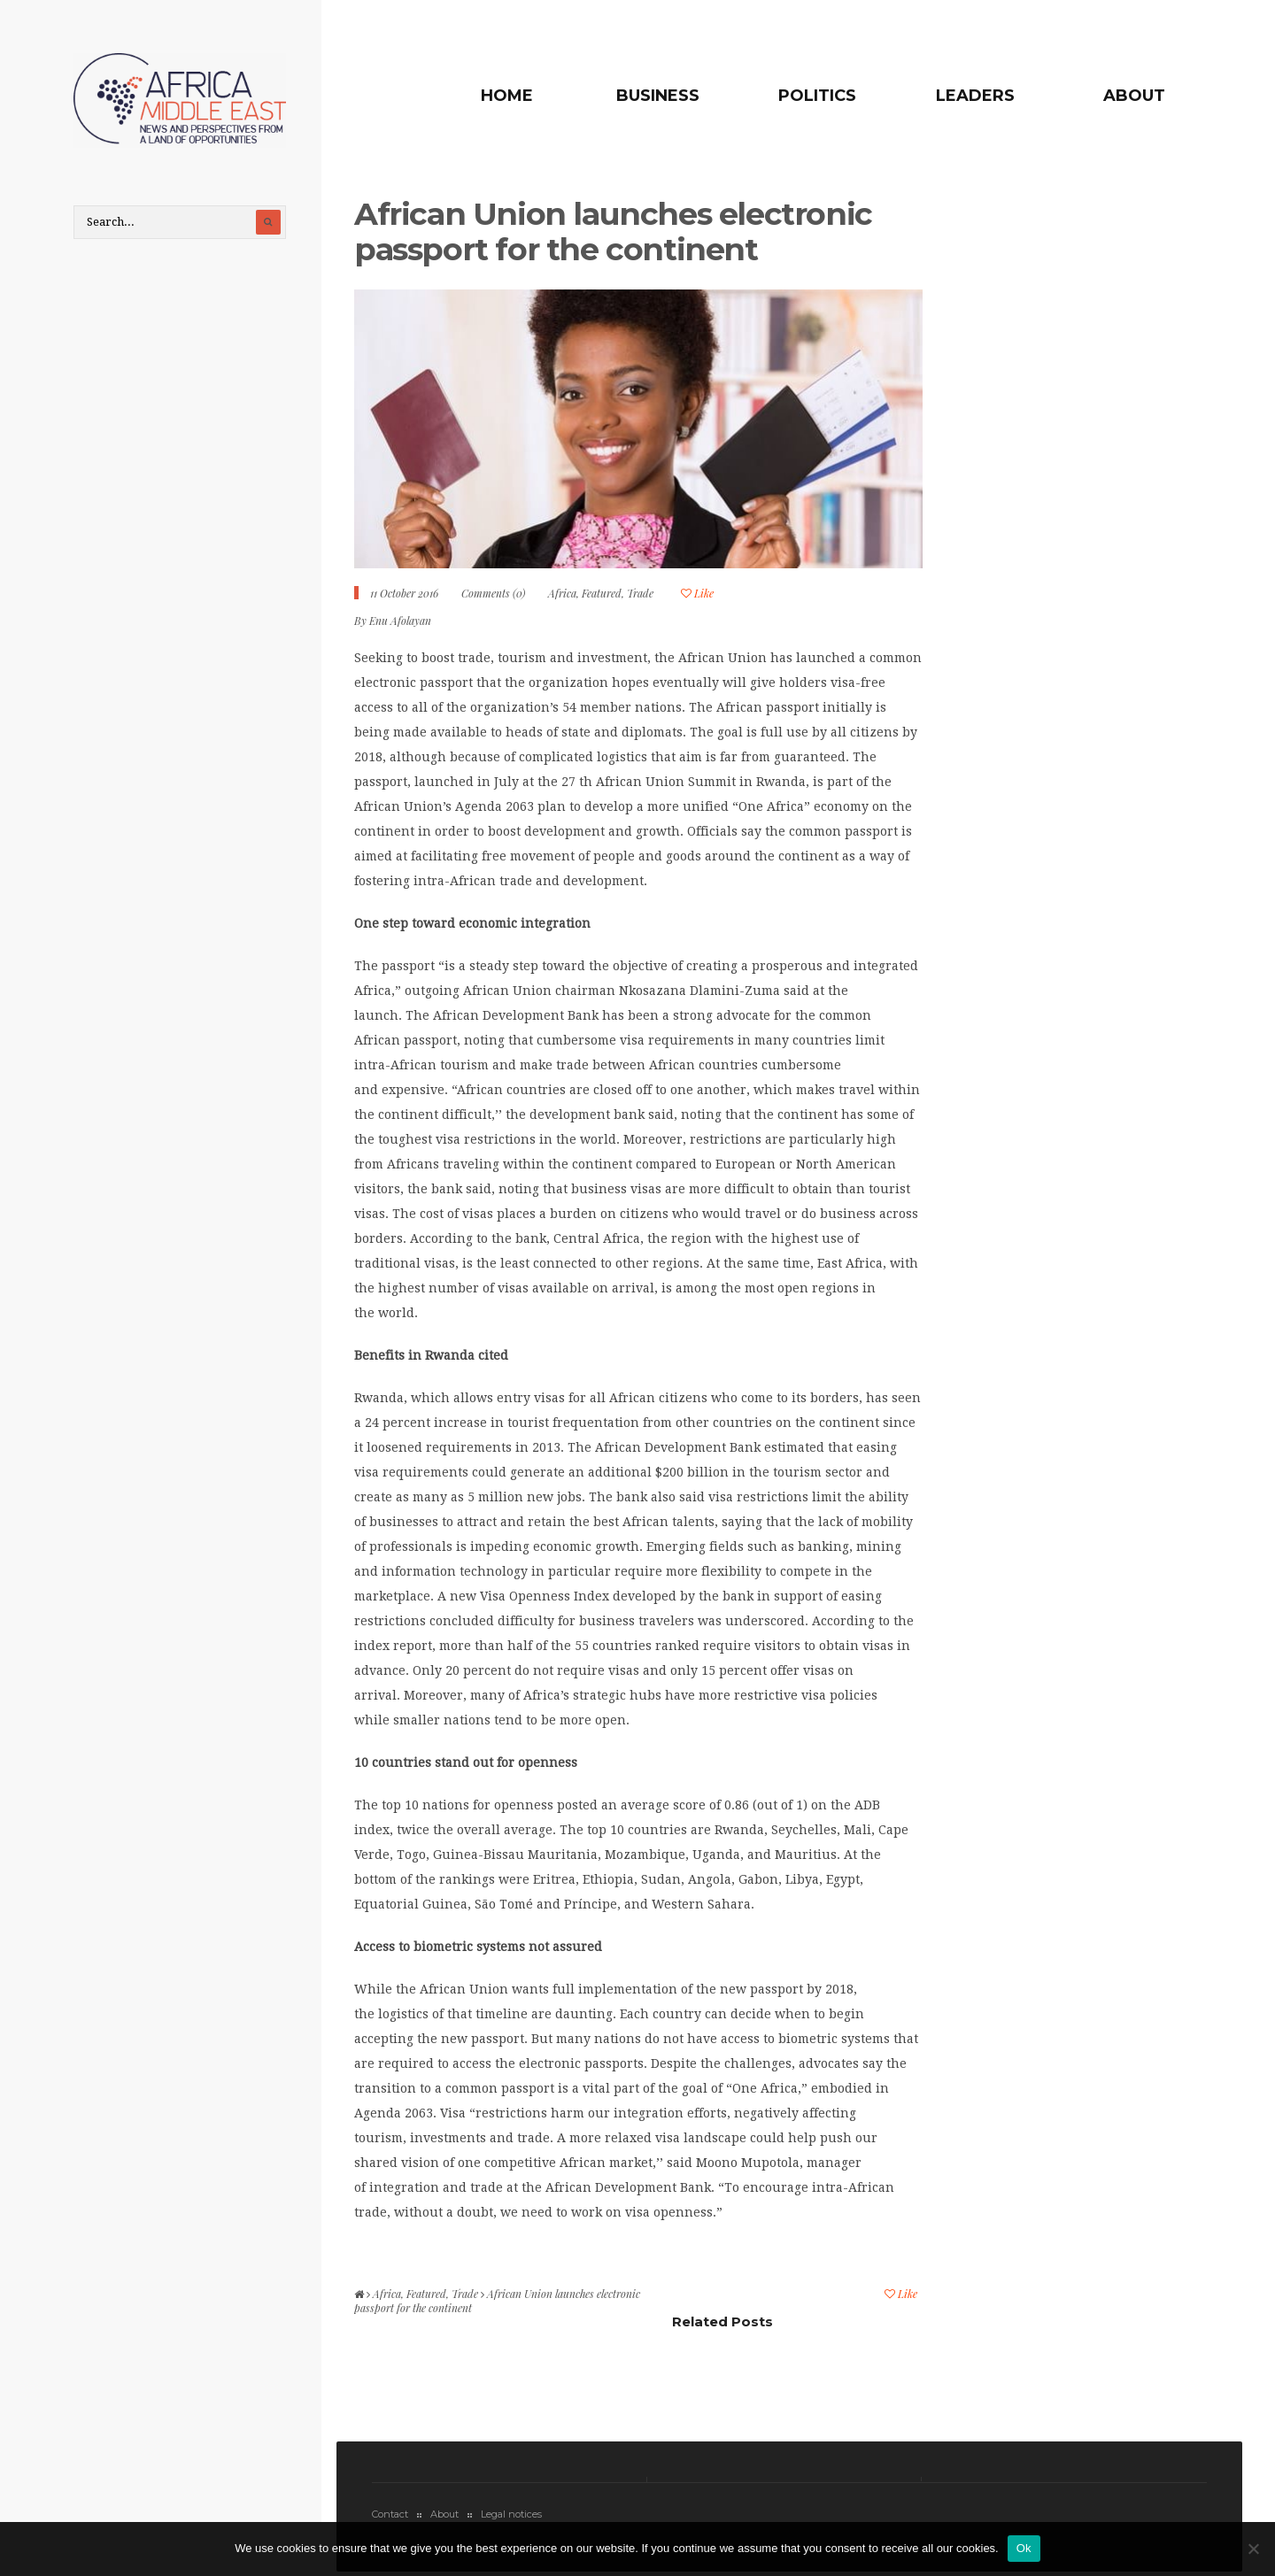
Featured (602, 593)
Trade (640, 593)
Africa (562, 593)
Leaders (975, 95)
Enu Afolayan (400, 620)
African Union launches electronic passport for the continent (613, 231)
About (1134, 95)
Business (657, 95)
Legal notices (511, 2514)
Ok (1024, 2548)
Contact (390, 2514)
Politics (817, 95)
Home (507, 95)
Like (697, 593)
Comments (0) (493, 593)
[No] (1253, 2548)
